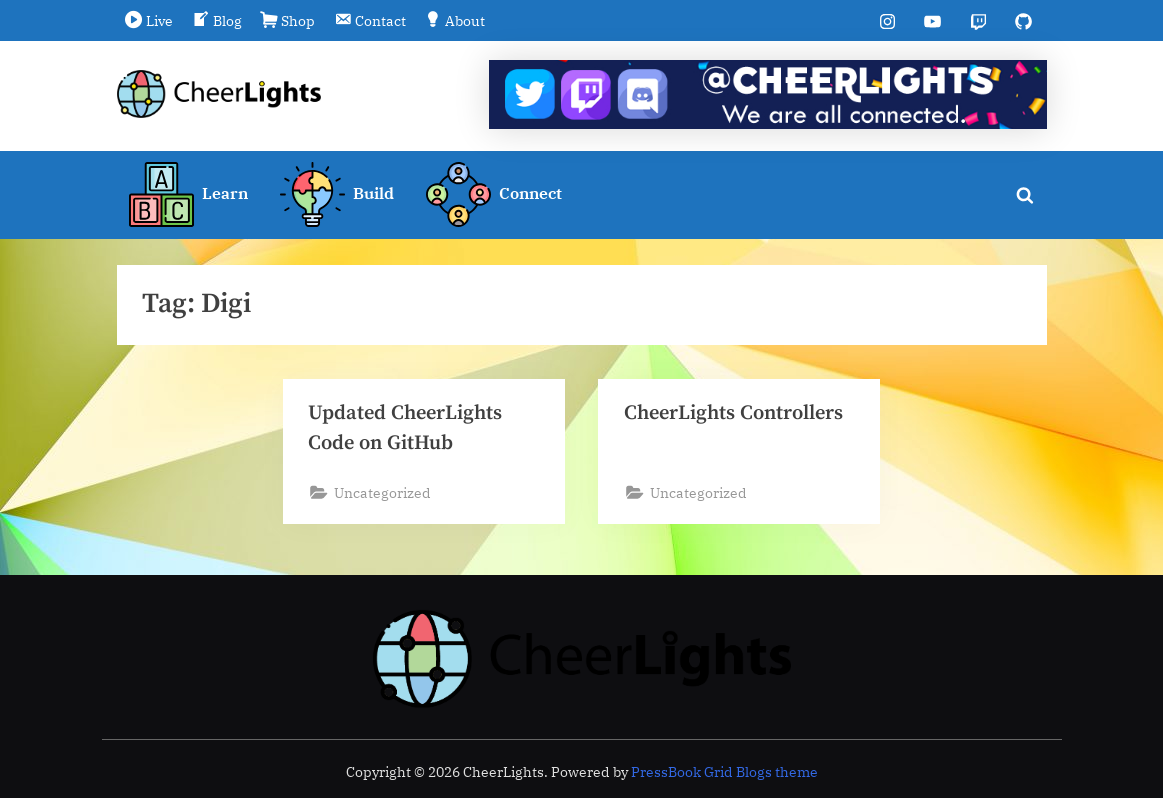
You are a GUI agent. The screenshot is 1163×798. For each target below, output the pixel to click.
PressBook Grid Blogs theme (724, 772)
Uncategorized (382, 493)
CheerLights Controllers (735, 413)
